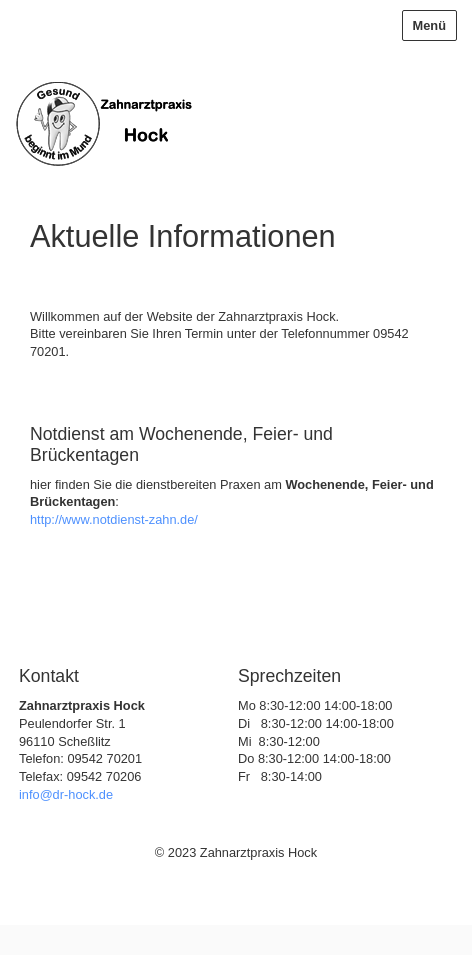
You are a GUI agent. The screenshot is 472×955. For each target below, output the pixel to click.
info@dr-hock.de (66, 794)
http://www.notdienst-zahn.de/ (114, 519)
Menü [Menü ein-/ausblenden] (429, 25)
